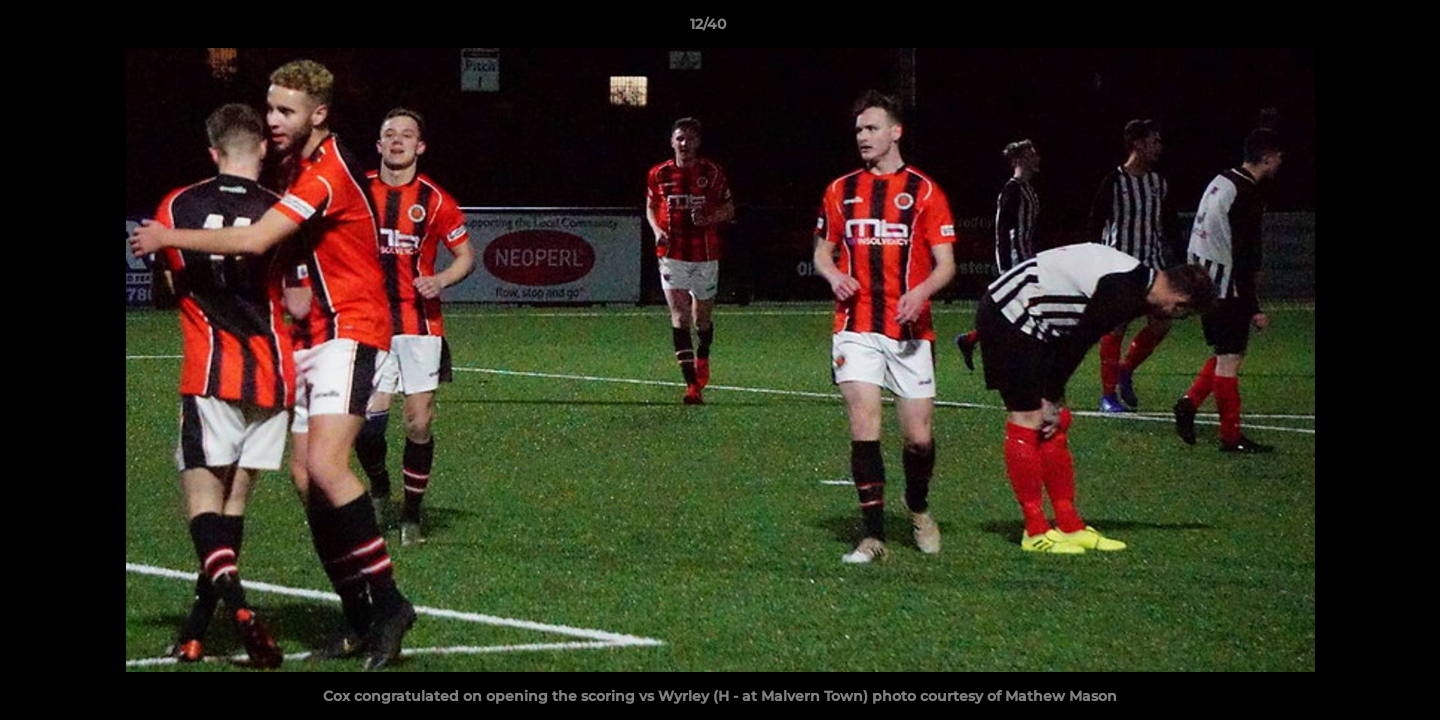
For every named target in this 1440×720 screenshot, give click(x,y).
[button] (1356, 29)
